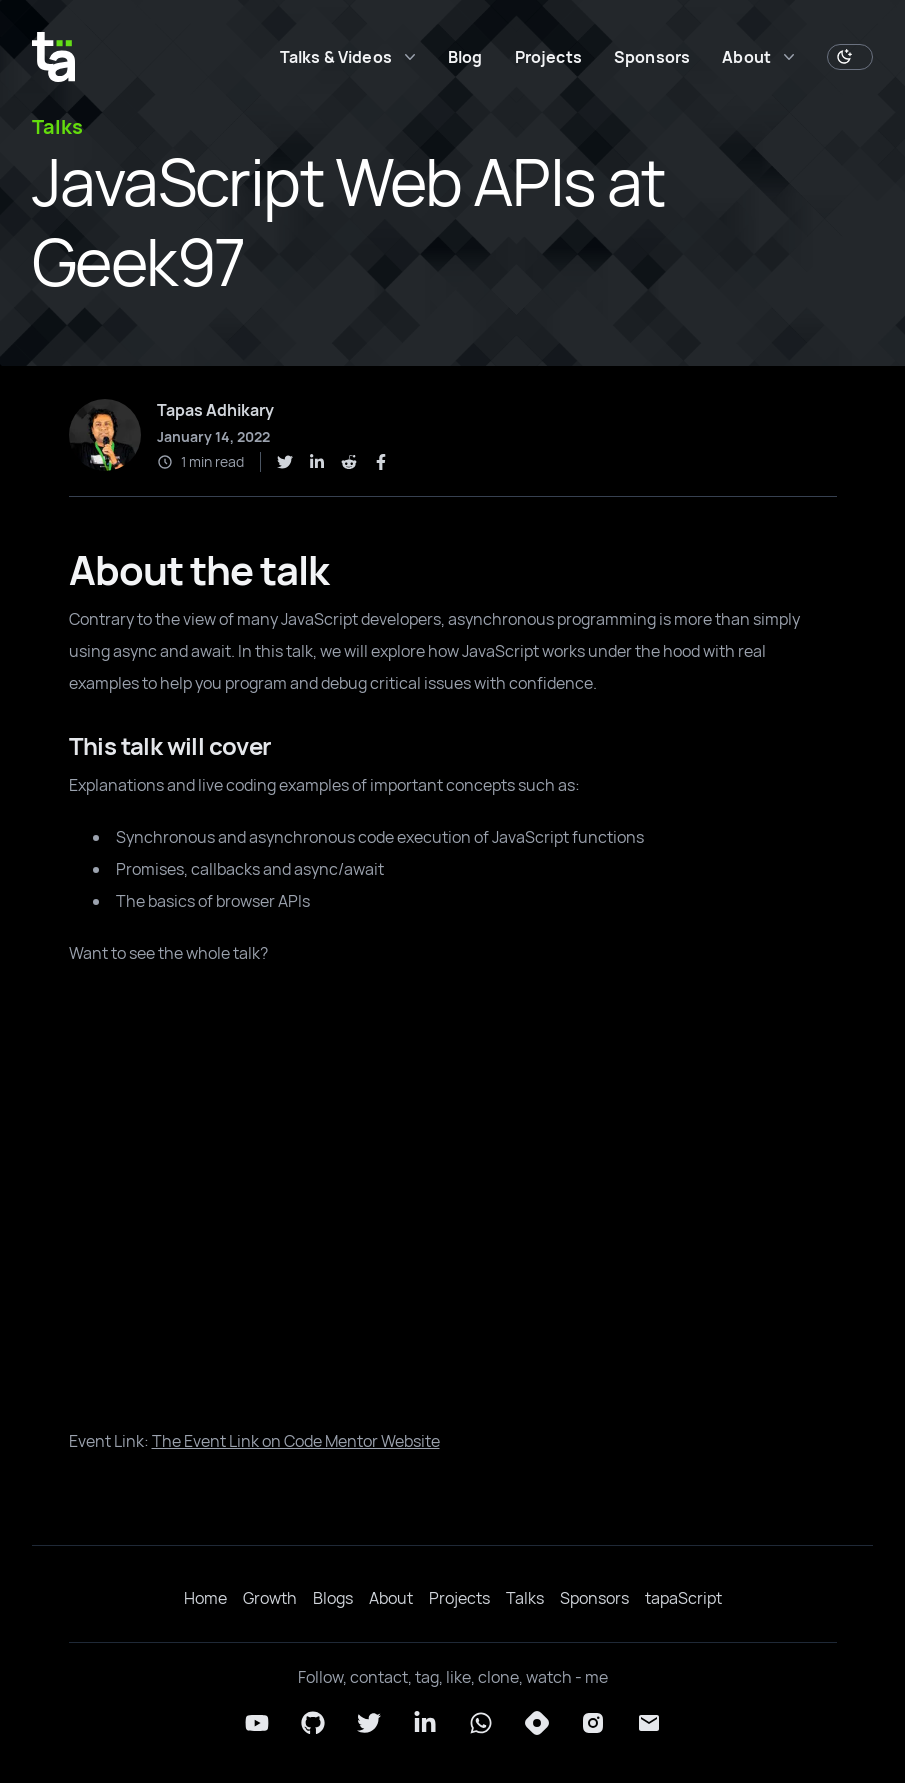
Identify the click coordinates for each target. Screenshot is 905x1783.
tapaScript (683, 1598)
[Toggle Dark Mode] (850, 57)
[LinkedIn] (425, 1723)
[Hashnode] (537, 1723)
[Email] (649, 1723)
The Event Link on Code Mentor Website (296, 1441)
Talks (525, 1598)
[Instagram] (593, 1723)
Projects (548, 57)
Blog (465, 57)
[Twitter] (369, 1723)
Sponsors (652, 57)
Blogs (333, 1598)
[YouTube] (257, 1723)
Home (205, 1598)
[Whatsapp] (481, 1723)
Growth (270, 1598)
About (391, 1598)
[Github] (313, 1723)
